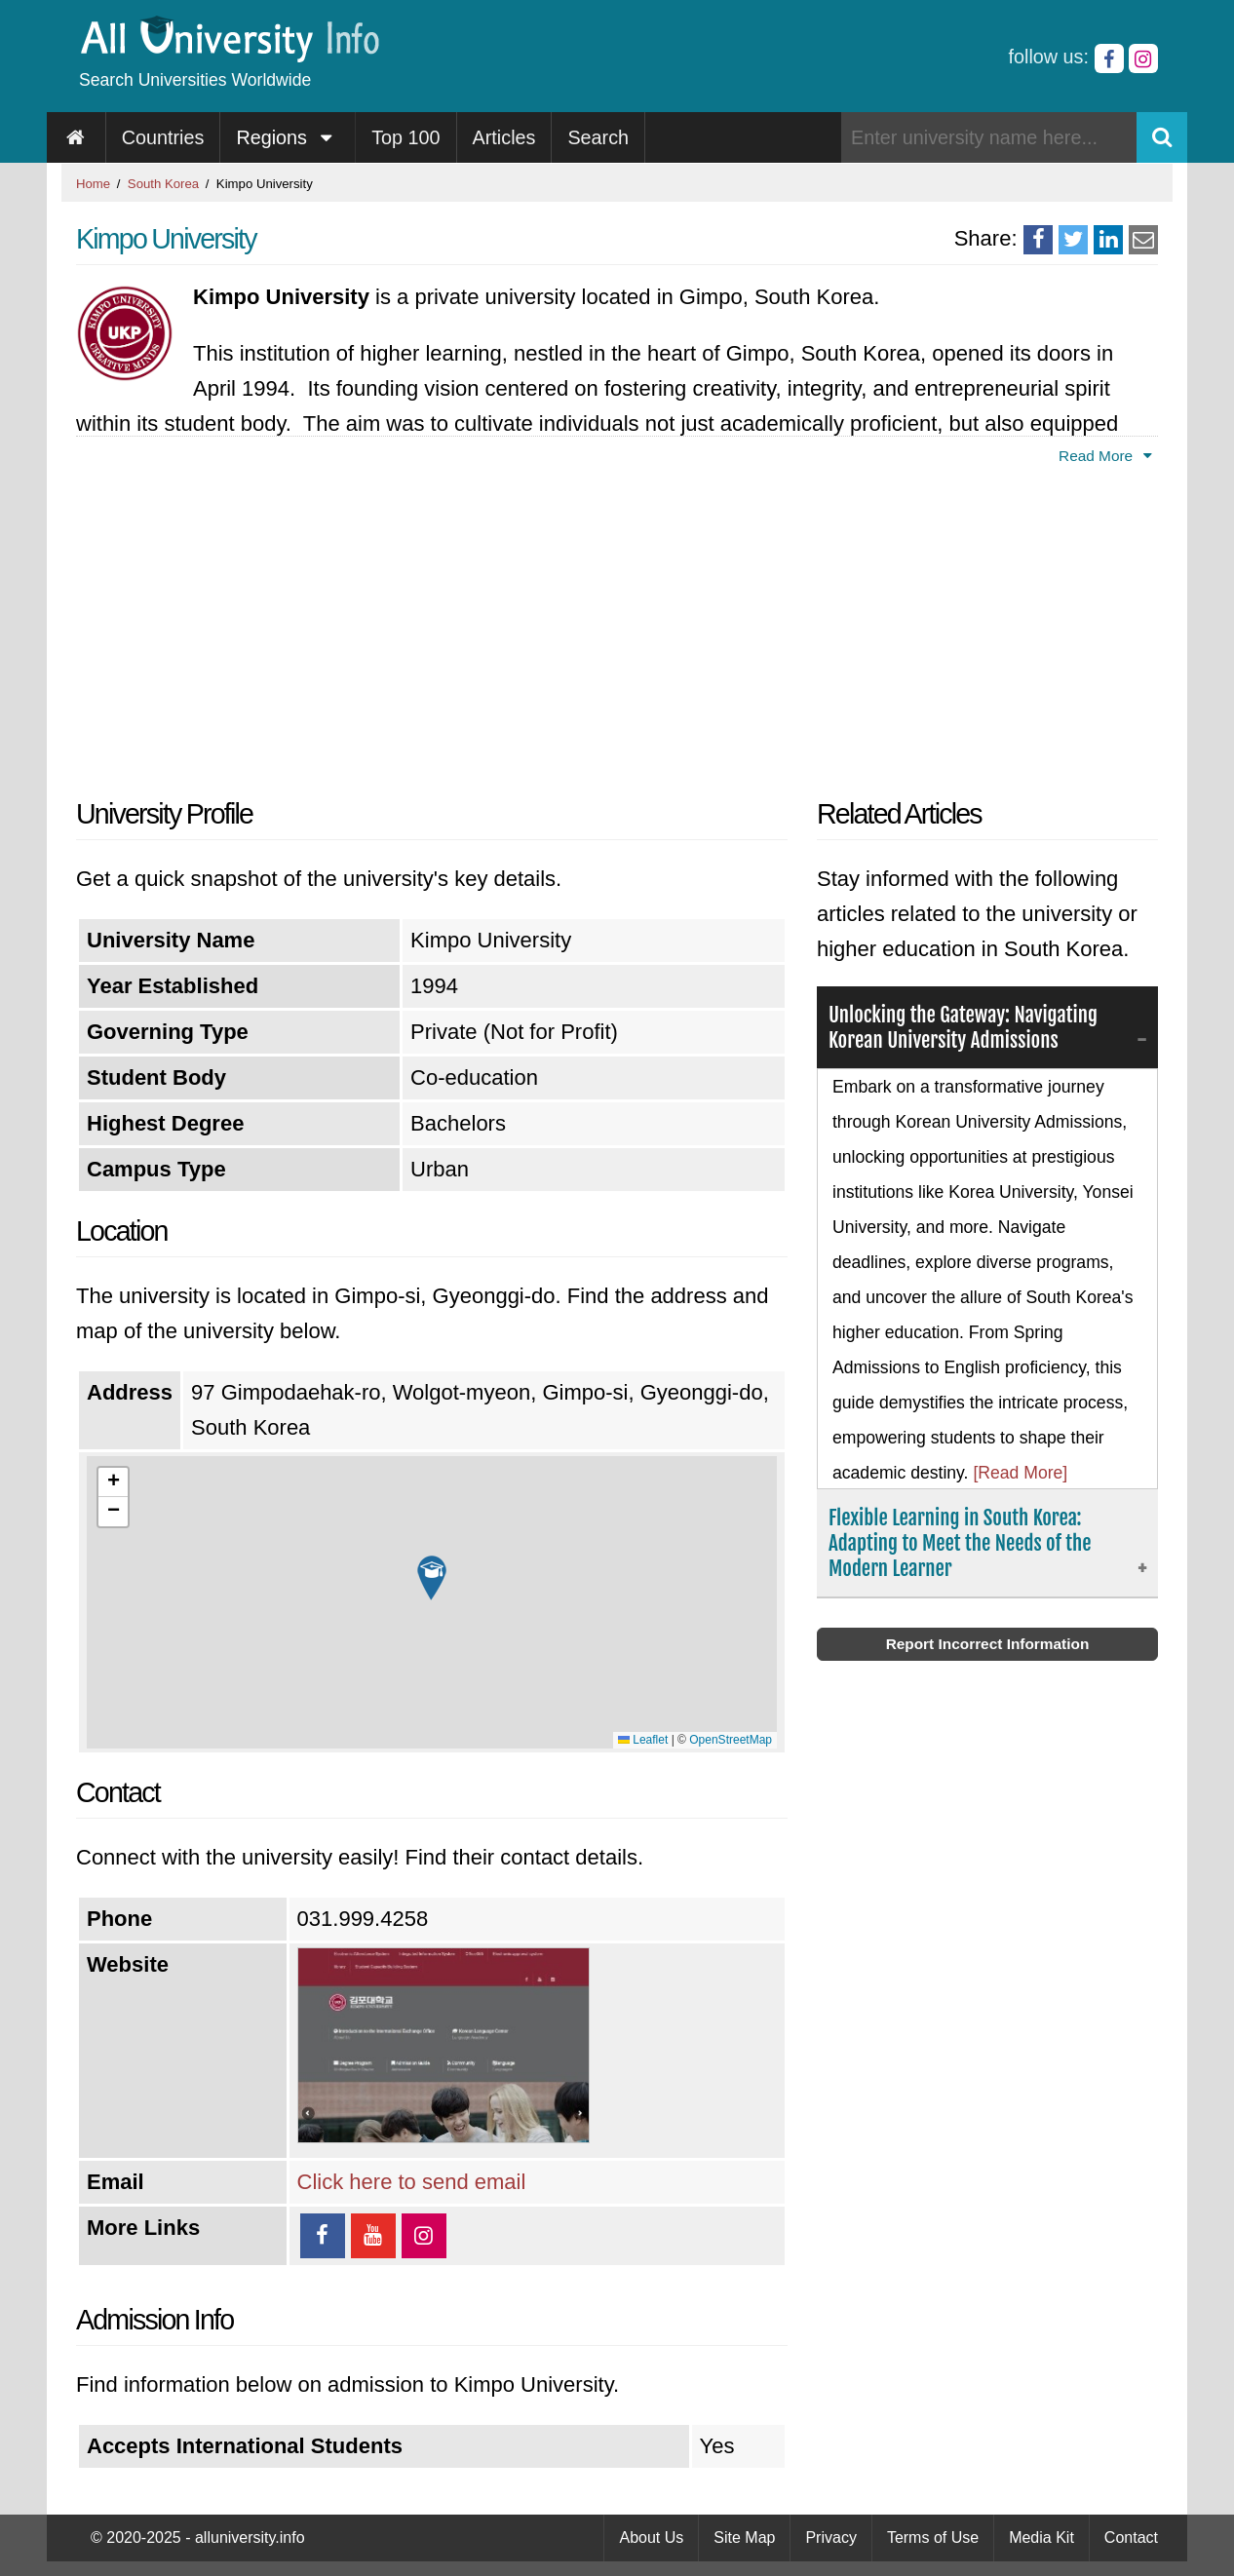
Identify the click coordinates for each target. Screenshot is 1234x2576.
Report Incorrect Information (988, 1648)
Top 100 (405, 137)
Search (598, 137)
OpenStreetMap (730, 1740)
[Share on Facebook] (1038, 239)
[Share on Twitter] (1073, 239)
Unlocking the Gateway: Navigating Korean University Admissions (971, 1028)
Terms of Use (933, 2537)
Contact (1131, 2537)
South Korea (163, 183)
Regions (287, 137)
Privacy (830, 2537)
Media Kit (1041, 2537)
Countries (163, 137)
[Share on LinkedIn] (1108, 239)
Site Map (744, 2537)
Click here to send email (411, 2182)
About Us (651, 2537)
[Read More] (1020, 1474)
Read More (1108, 455)
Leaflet (643, 1740)
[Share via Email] (1143, 239)
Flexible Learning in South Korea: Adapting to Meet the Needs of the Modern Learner (968, 1546)
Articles (504, 137)
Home (93, 183)
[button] (431, 1578)
